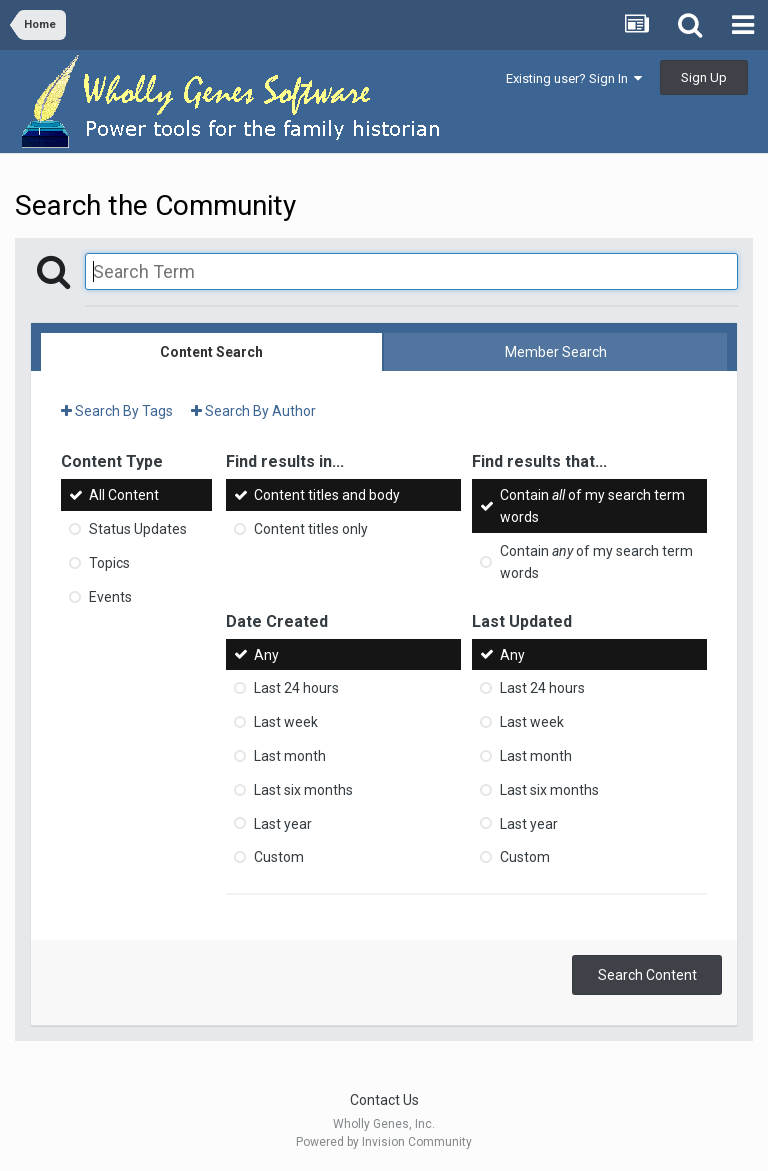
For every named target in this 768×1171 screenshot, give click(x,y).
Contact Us (384, 1100)
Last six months (303, 790)
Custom (279, 857)
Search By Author (253, 411)
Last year (283, 823)
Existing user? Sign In (574, 78)
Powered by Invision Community (384, 1142)
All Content (124, 495)
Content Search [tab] (211, 352)
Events (110, 597)
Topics (109, 563)
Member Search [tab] (556, 352)
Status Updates (138, 529)
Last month (290, 756)
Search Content (647, 975)
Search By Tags (117, 411)
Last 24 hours (296, 688)
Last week (286, 722)
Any (266, 654)
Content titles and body (327, 495)
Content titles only (311, 529)
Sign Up (704, 77)
